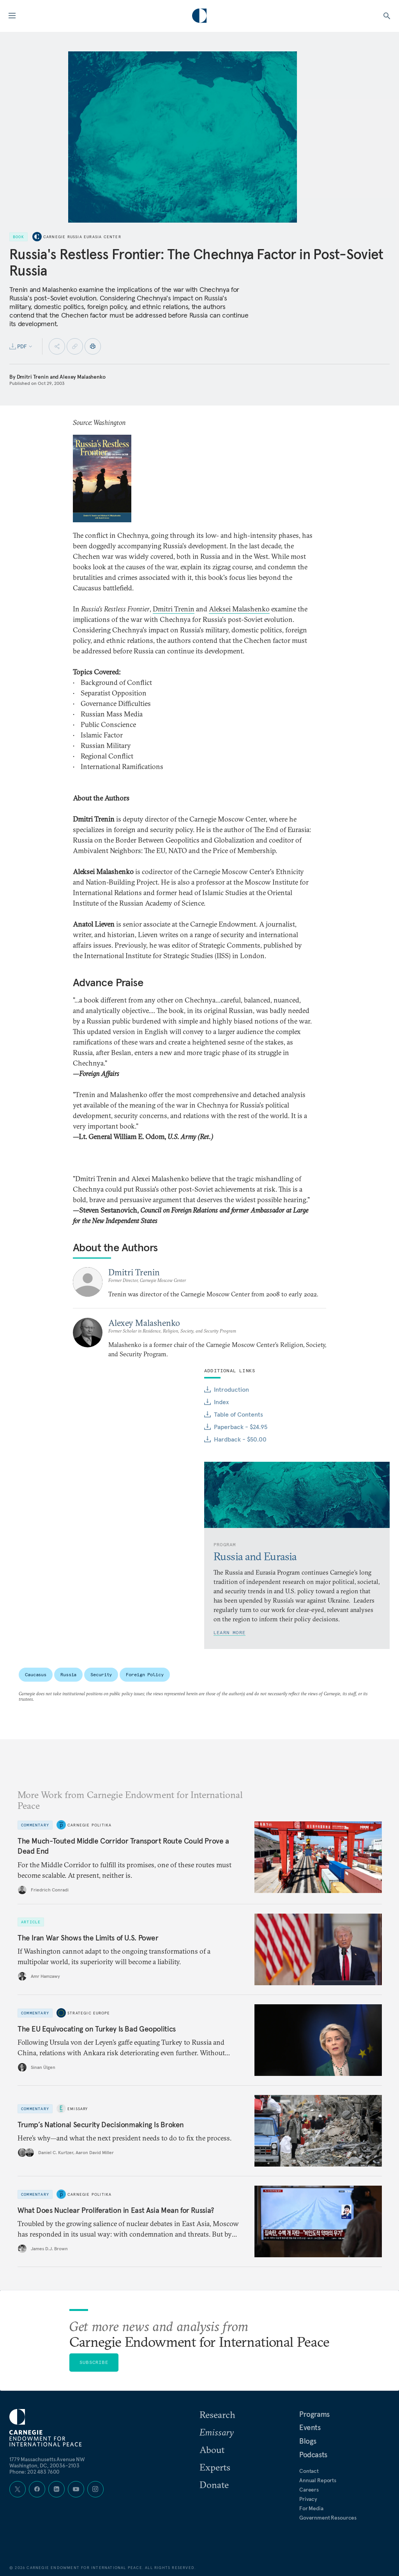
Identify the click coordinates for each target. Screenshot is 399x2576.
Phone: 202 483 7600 (34, 2472)
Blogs (307, 2441)
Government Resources (328, 2517)
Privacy (308, 2498)
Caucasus (35, 1674)
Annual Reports (317, 2480)
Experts (215, 2467)
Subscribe (93, 2362)
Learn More (229, 1632)
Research (217, 2414)
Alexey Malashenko (83, 376)
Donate (214, 2484)
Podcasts (313, 2454)
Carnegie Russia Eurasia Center (82, 236)
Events (310, 2427)
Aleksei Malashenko (239, 608)
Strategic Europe (88, 2012)
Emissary (77, 2108)
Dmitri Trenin (33, 376)
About (212, 2449)
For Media (311, 2508)
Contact (309, 2470)
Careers (309, 2489)
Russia (68, 1674)
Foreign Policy (144, 1674)
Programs (314, 2414)
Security (101, 1674)
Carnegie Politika (89, 1824)
